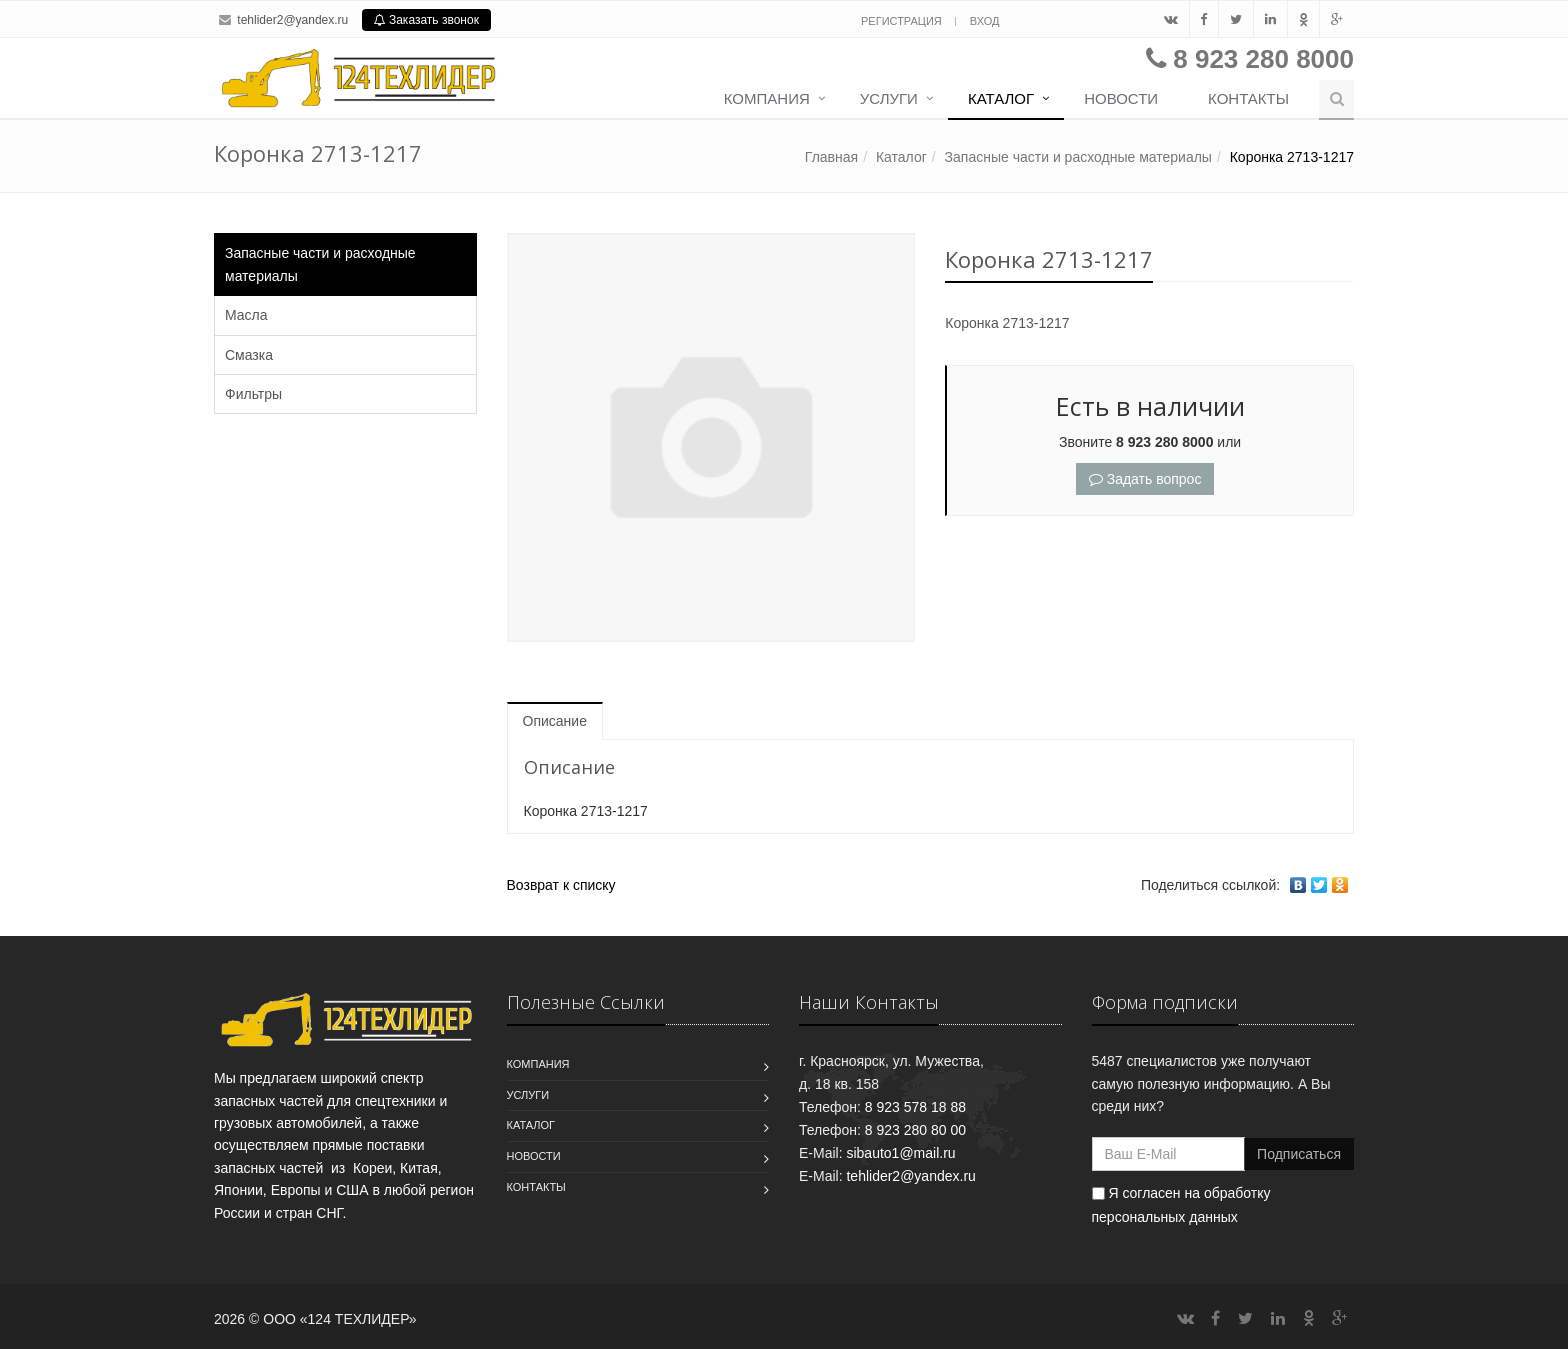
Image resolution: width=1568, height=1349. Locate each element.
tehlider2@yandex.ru (292, 20)
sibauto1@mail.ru (900, 1153)
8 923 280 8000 (1263, 59)
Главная (831, 157)
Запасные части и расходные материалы (1078, 157)
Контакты (1248, 98)
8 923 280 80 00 (915, 1130)
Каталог (1001, 98)
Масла (246, 315)
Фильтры (253, 394)
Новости (1121, 98)
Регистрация (903, 21)
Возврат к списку (561, 885)
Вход (985, 21)
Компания (767, 98)
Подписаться (1299, 1154)
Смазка (249, 355)
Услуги (889, 98)
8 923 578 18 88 (915, 1107)
